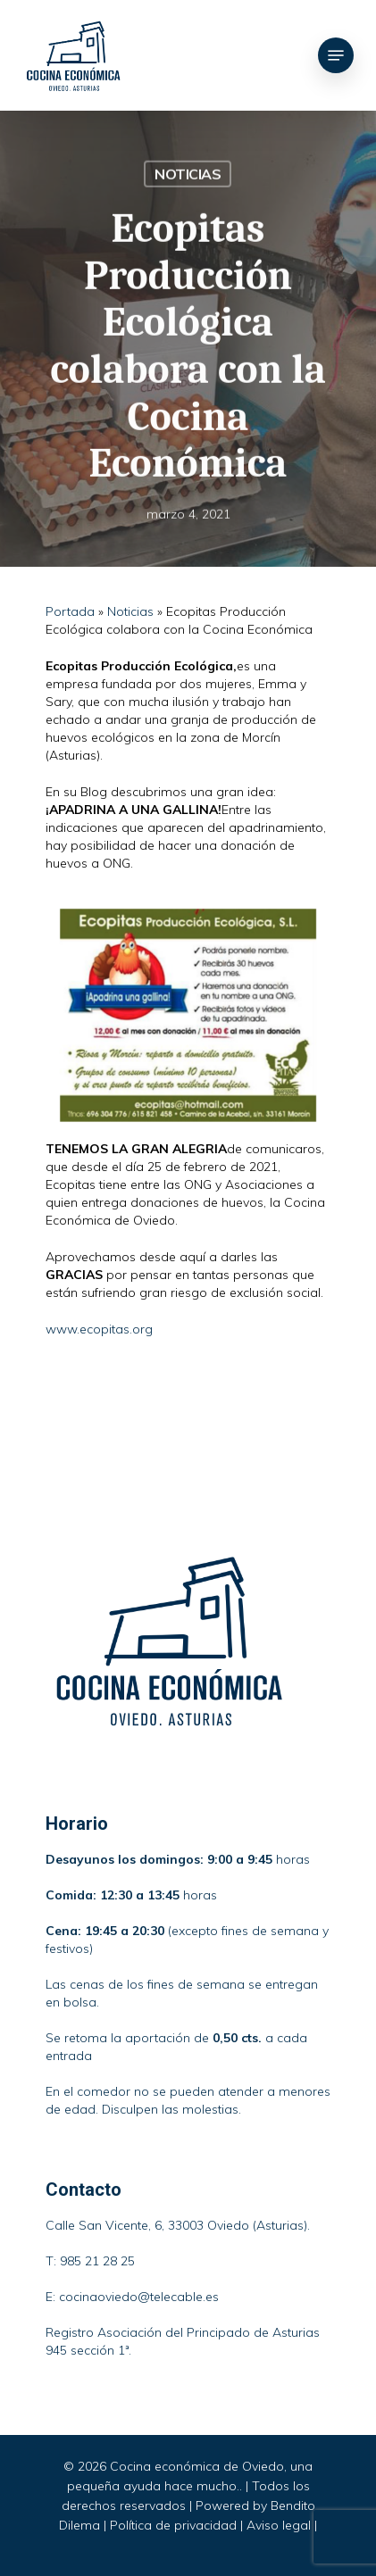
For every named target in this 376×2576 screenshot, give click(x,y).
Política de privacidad (173, 2525)
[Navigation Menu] (336, 55)
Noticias (188, 175)
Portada (70, 611)
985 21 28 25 (97, 2261)
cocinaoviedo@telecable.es (139, 2297)
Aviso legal (278, 2525)
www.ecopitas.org (99, 1329)
